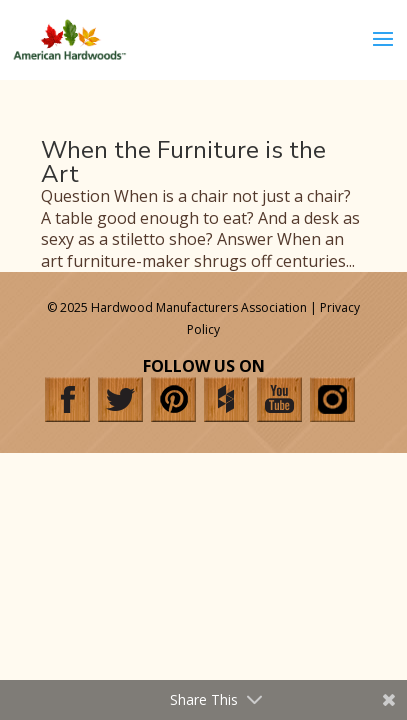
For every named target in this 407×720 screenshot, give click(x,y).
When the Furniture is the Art (183, 162)
